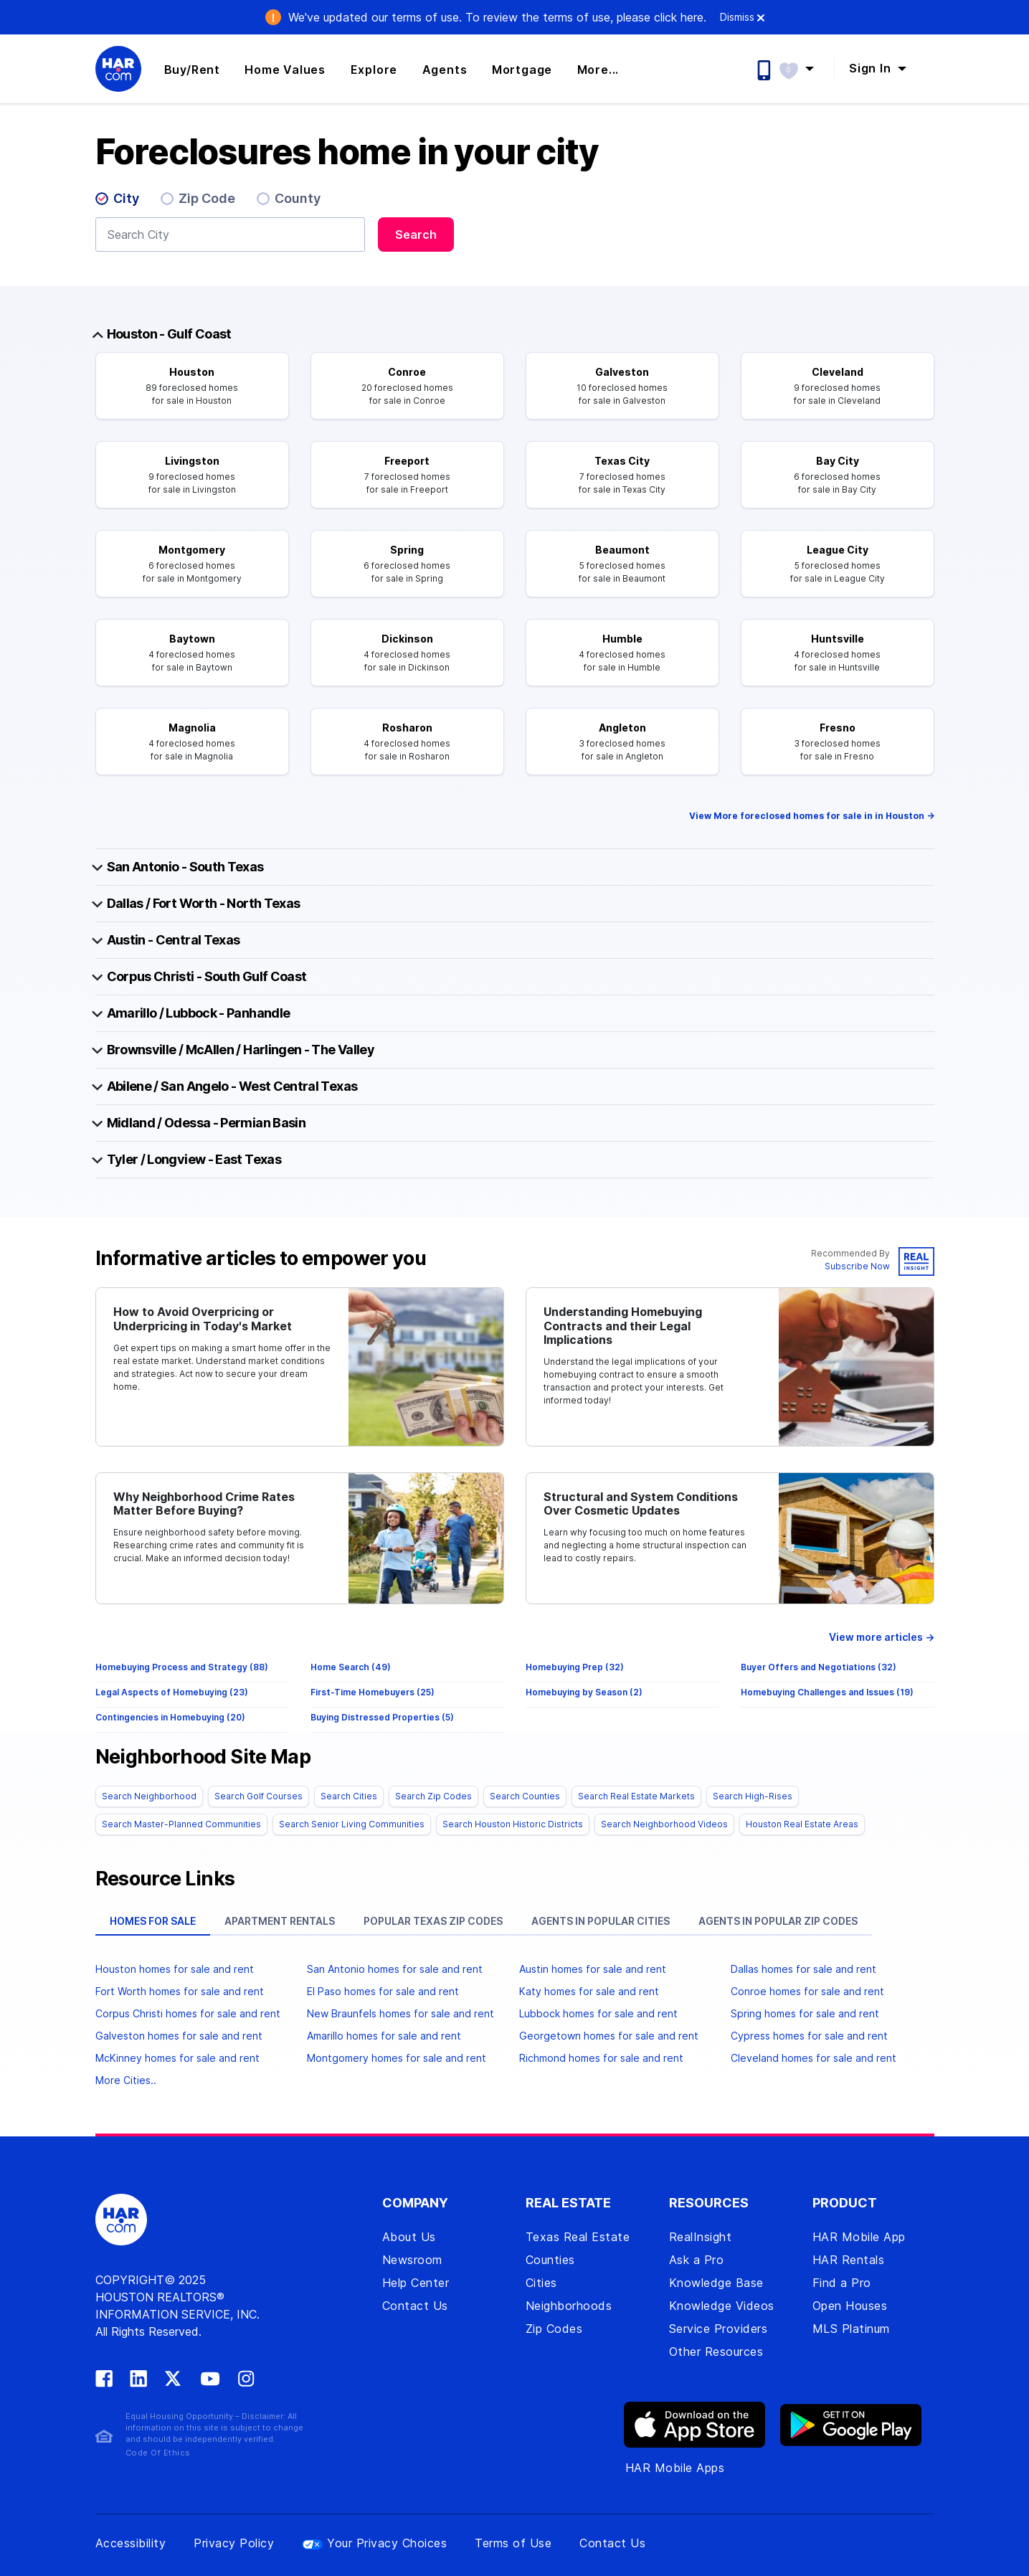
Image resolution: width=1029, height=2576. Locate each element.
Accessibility (130, 2543)
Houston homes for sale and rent (174, 1969)
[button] (803, 68)
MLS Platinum (851, 2328)
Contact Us (415, 2305)
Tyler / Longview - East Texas (194, 1159)
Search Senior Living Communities (352, 1824)
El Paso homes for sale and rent (383, 1991)
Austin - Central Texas (173, 939)
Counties (550, 2260)
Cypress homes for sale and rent (809, 2036)
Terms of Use (513, 2543)
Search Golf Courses (258, 1796)
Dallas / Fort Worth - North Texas (203, 903)
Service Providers (718, 2328)
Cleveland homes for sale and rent (813, 2058)
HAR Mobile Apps (675, 2468)
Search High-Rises (752, 1796)
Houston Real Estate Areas (802, 1824)
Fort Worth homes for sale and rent (179, 1991)
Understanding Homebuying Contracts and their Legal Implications (623, 1325)
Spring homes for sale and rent (805, 2013)
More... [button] (598, 69)
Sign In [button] (871, 68)
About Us (409, 2237)
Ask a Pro (696, 2260)
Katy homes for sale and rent (589, 1991)
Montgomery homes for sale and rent (396, 2058)
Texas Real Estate (578, 2237)
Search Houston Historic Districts (512, 1824)
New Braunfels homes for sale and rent (400, 2013)
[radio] (122, 201)
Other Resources (716, 2351)
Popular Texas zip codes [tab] (433, 1921)
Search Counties (525, 1796)
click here (678, 17)
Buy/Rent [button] (192, 69)
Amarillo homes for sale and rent (384, 2036)
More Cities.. (125, 2080)
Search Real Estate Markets (636, 1796)
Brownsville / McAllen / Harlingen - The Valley (241, 1049)
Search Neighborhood (149, 1796)
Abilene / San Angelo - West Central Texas (232, 1086)
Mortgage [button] (522, 69)
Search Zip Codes (433, 1796)
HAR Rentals (848, 2260)
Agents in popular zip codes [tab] (778, 1921)
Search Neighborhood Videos (664, 1824)
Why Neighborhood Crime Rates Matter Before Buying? (204, 1503)
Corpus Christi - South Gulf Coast (207, 976)
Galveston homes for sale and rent (178, 2036)
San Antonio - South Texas (185, 866)
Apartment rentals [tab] (279, 1921)
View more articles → (881, 1637)
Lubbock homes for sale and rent (598, 2013)
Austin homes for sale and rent (592, 1969)
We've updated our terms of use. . (497, 17)
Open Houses (850, 2305)
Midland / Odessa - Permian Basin (206, 1122)
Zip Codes (554, 2328)
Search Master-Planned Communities (181, 1824)
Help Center (416, 2283)
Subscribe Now (857, 1266)
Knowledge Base (716, 2283)
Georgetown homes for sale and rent (608, 2036)
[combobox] (230, 234)
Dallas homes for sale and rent (803, 1969)
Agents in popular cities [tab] (600, 1921)
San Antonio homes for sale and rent (395, 1969)
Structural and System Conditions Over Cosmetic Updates (641, 1503)
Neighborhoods (569, 2305)
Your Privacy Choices (374, 2543)
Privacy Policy (234, 2543)
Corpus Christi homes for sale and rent (187, 2013)
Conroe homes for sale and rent (807, 1991)
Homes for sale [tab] (153, 1921)
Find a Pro (841, 2283)
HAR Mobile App (859, 2237)
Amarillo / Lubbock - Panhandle (198, 1013)
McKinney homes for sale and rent (177, 2058)
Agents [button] (445, 69)
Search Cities (349, 1796)
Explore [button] (374, 69)
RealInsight (700, 2237)
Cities (541, 2283)
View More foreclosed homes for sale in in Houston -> (811, 815)
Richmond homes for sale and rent (601, 2058)
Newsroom (412, 2260)
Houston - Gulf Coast (169, 333)
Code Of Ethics (158, 2453)
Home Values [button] (285, 69)
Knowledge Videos (721, 2305)
